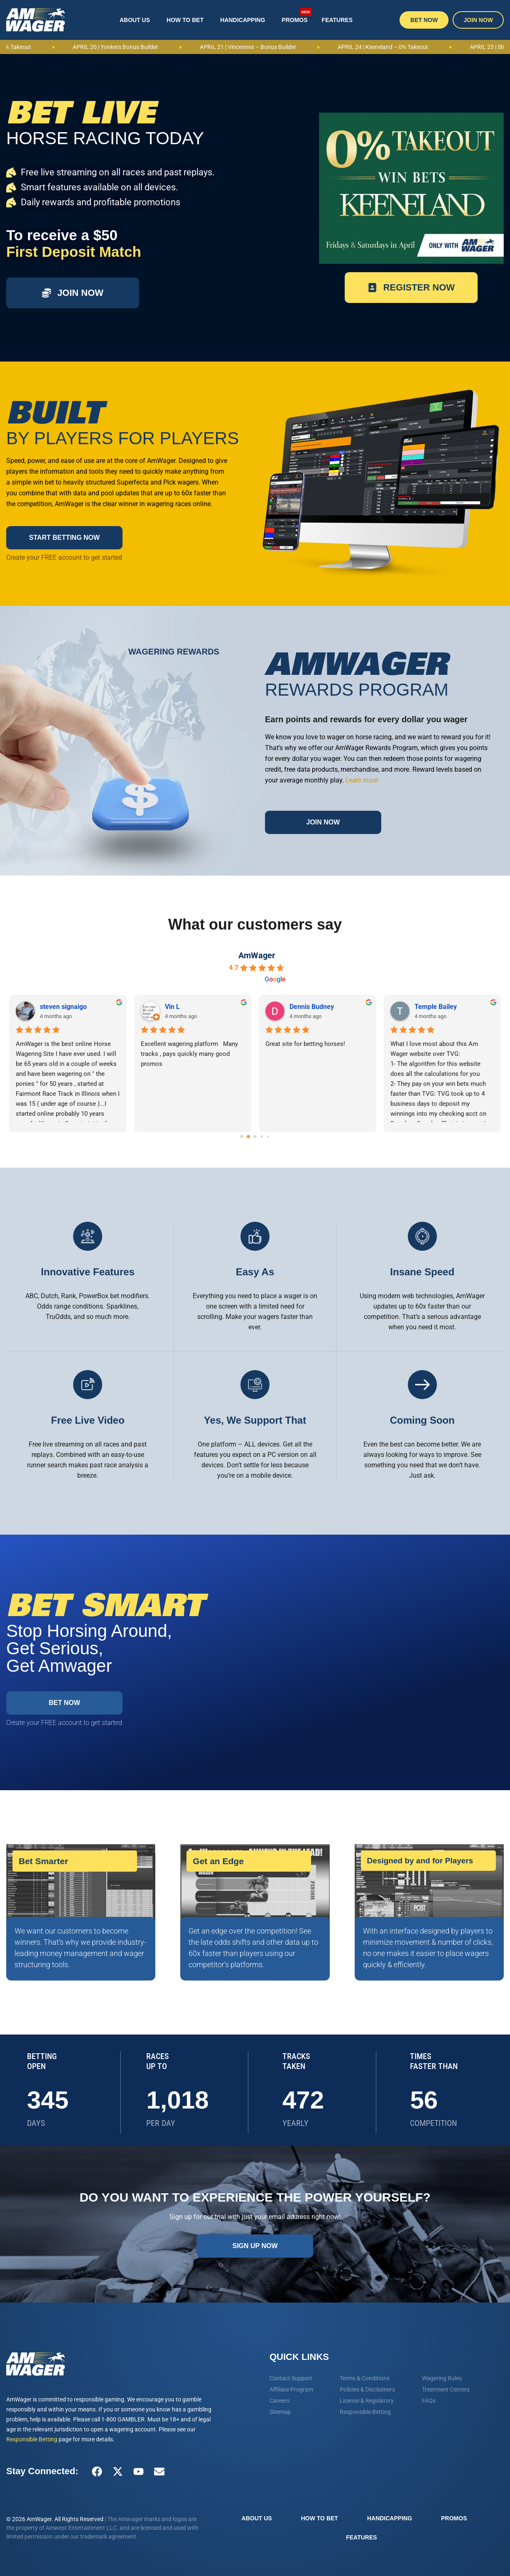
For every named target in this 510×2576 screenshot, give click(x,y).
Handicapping (242, 20)
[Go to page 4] (268, 1137)
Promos (296, 15)
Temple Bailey (435, 1007)
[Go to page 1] (248, 1136)
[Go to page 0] (241, 1136)
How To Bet (185, 20)
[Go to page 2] (255, 1136)
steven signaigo (63, 1007)
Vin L (172, 1007)
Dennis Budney (311, 1007)
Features (337, 20)
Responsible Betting (31, 2439)
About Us (135, 20)
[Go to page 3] (262, 1137)
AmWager (256, 955)
